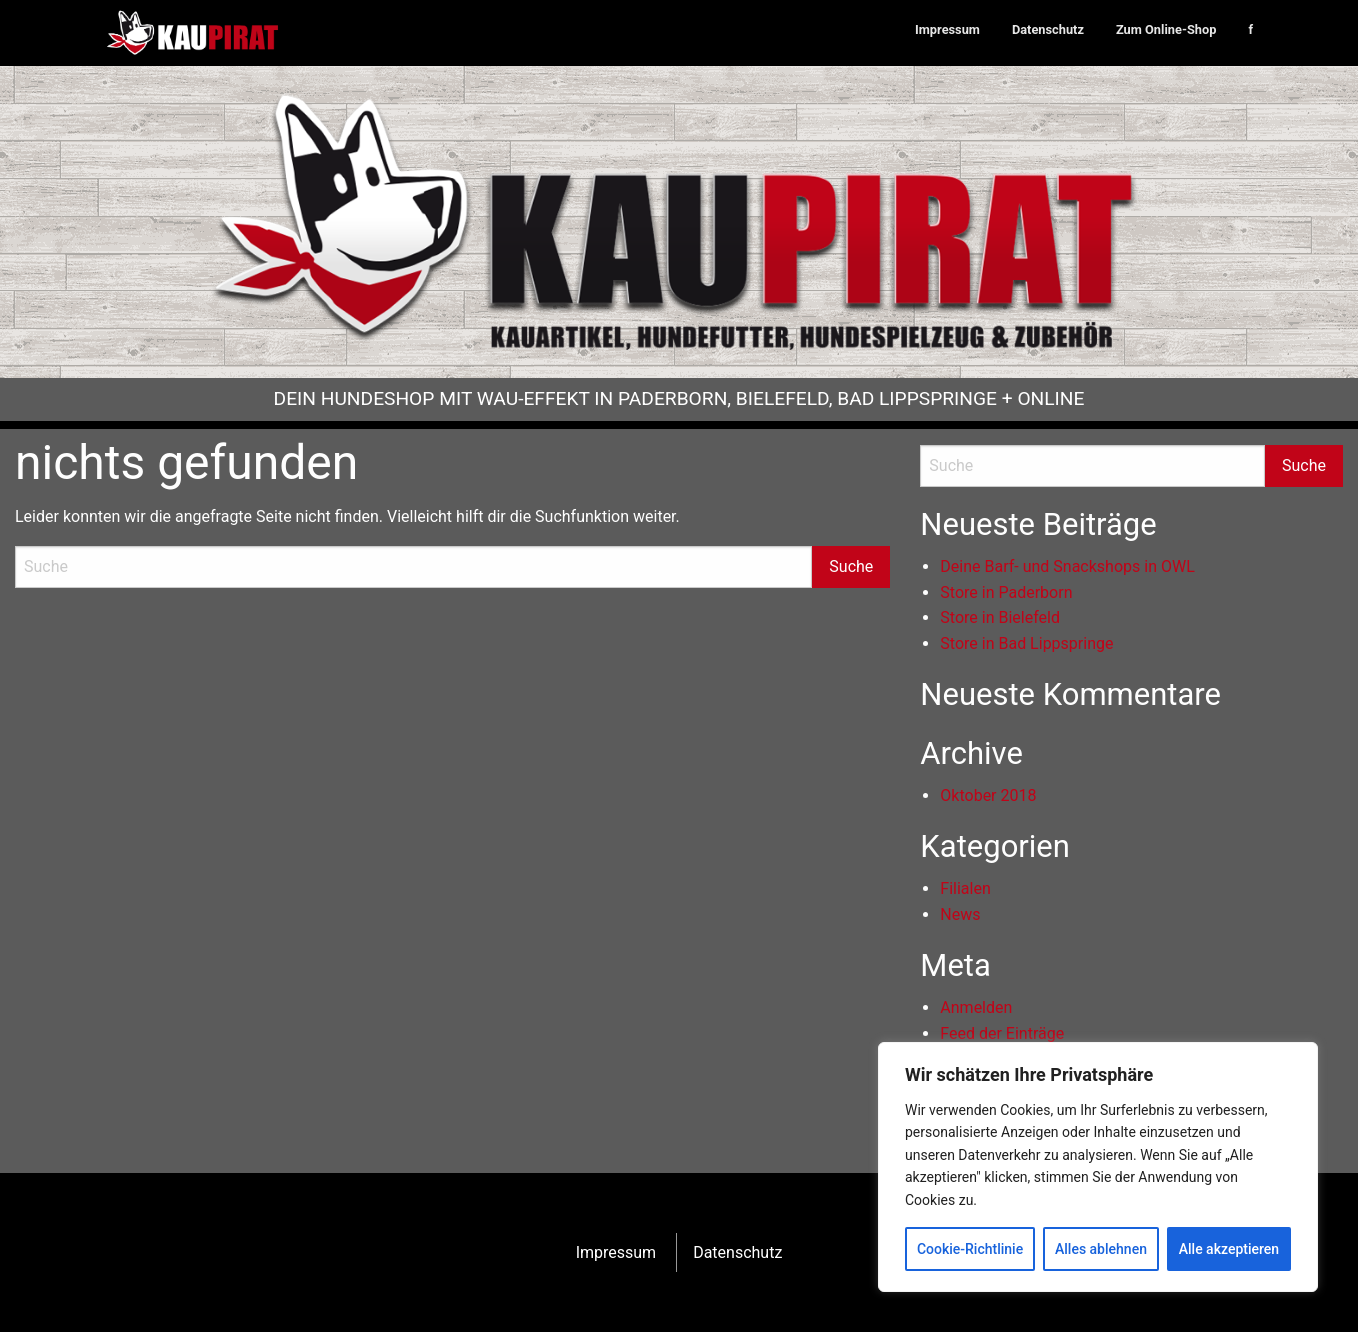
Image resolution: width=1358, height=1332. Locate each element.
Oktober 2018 (988, 795)
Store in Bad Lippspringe (1026, 643)
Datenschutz (1048, 29)
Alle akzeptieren (1229, 1249)
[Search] (413, 567)
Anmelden (976, 1007)
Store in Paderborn (1006, 592)
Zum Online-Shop (1166, 29)
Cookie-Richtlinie (970, 1249)
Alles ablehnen (1101, 1249)
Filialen (965, 888)
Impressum (947, 29)
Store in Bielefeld (1000, 617)
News (960, 914)
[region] (1098, 1167)
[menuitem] (947, 30)
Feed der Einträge (1002, 1033)
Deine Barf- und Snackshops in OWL (1067, 566)
